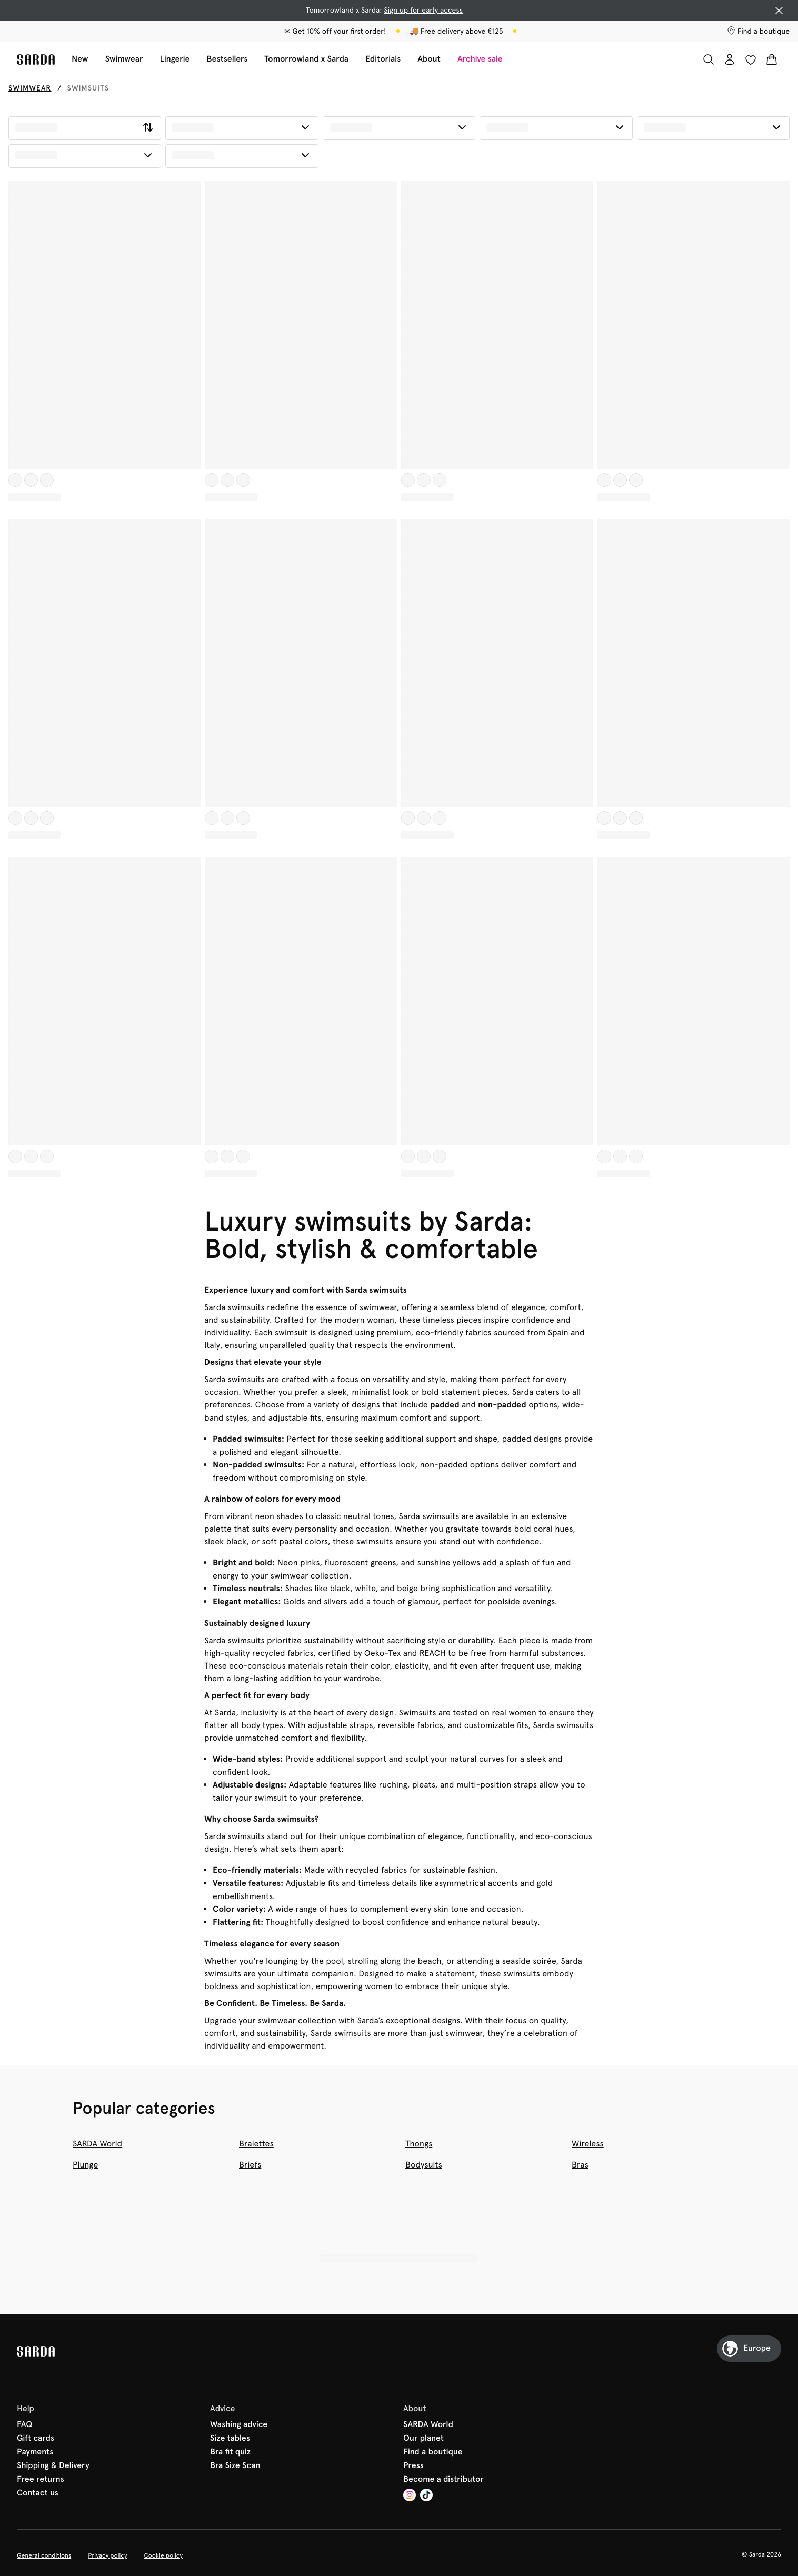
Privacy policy (107, 2555)
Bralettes (256, 2144)
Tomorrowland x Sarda (306, 59)
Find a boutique (433, 2452)
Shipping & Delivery (53, 2466)
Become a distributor (443, 2479)
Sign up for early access (423, 10)
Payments (35, 2452)
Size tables (230, 2438)
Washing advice (238, 2425)
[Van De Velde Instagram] (409, 2496)
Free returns (40, 2479)
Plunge (85, 2165)
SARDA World (97, 2144)
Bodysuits (423, 2165)
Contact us (37, 2493)
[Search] (708, 59)
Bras (580, 2165)
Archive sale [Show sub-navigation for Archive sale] (480, 59)
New (80, 59)
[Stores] (758, 31)
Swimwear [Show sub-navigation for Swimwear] (124, 59)
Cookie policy (163, 2555)
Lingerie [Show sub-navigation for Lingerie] (174, 59)
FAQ (24, 2425)
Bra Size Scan (235, 2466)
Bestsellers (227, 59)
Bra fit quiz (230, 2452)
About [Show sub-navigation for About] (429, 59)
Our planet (423, 2438)
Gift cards (35, 2438)
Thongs (418, 2144)
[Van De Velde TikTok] (426, 2496)
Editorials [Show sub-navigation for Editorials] (383, 59)
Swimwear (30, 88)
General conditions (44, 2555)
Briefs (250, 2165)
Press (413, 2466)
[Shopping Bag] (771, 59)
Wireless (588, 2144)
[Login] (729, 59)
